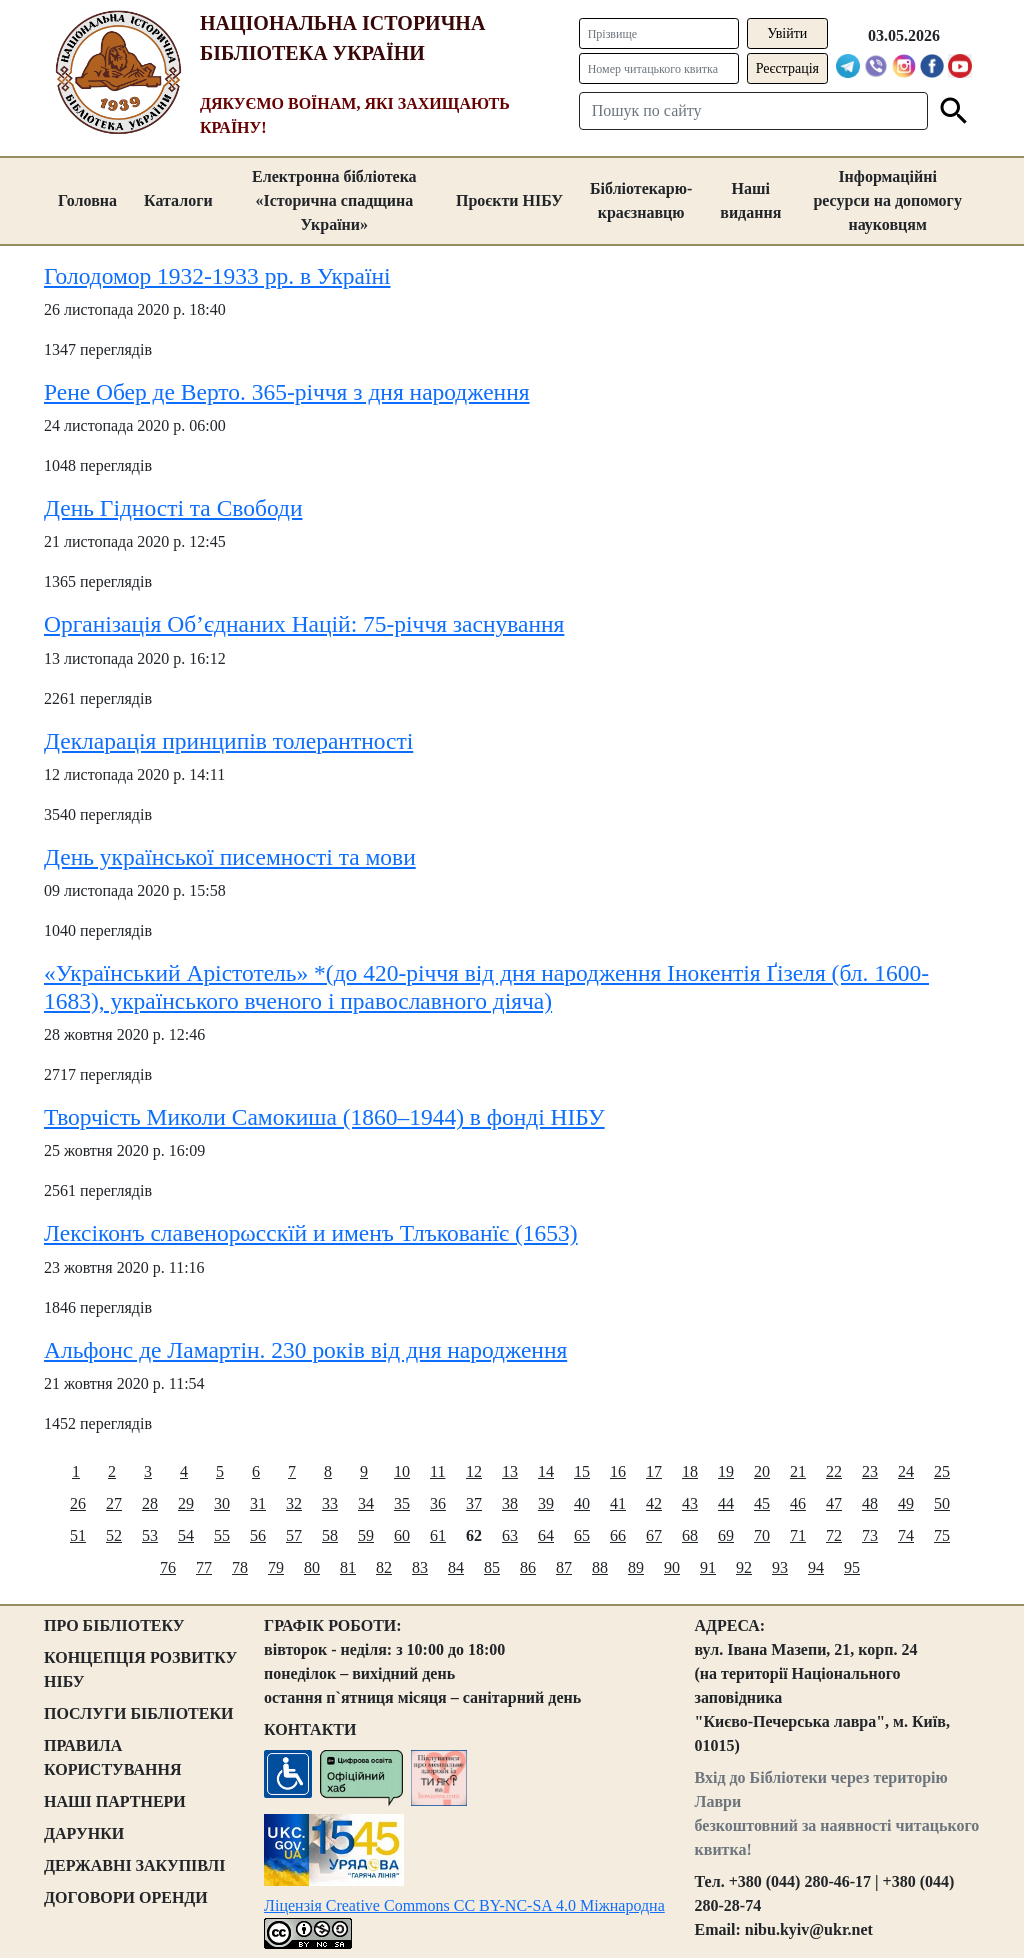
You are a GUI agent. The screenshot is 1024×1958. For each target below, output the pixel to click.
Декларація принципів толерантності (228, 741)
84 (456, 1567)
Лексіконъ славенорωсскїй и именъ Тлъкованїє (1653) (311, 1233)
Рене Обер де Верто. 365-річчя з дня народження (287, 392)
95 (852, 1567)
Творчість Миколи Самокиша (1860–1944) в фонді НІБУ (324, 1117)
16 (618, 1471)
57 (294, 1535)
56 (258, 1535)
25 (942, 1471)
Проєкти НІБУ (509, 200)
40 (582, 1503)
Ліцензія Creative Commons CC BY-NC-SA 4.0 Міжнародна (464, 1905)
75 (942, 1535)
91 (708, 1567)
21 (798, 1471)
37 (474, 1503)
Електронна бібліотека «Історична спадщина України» (334, 200)
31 (258, 1503)
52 (114, 1535)
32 (294, 1503)
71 (798, 1535)
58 (330, 1535)
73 (870, 1535)
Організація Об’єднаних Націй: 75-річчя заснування (304, 624)
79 (276, 1567)
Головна (87, 200)
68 (690, 1535)
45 (762, 1503)
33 (330, 1503)
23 (870, 1471)
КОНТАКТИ (310, 1729)
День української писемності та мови (230, 857)
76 (168, 1567)
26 (78, 1503)
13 (510, 1471)
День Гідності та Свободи (173, 508)
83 (420, 1567)
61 (438, 1535)
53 (150, 1535)
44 (726, 1503)
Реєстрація (787, 68)
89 (636, 1567)
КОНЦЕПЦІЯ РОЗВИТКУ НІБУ (140, 1669)
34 (366, 1503)
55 (222, 1535)
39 (546, 1503)
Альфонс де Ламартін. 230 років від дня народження (305, 1350)
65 (582, 1535)
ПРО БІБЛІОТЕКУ (114, 1625)
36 (438, 1503)
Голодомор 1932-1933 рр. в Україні (217, 276)
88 (600, 1567)
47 (834, 1503)
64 (546, 1535)
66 (618, 1535)
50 (942, 1503)
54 (186, 1535)
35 (402, 1503)
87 (564, 1567)
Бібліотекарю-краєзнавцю (641, 200)
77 (204, 1567)
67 (654, 1535)
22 (834, 1471)
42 (654, 1503)
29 (186, 1503)
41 (618, 1503)
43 (690, 1503)
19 (726, 1471)
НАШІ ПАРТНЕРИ (115, 1801)
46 (798, 1503)
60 (402, 1535)
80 (312, 1567)
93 (780, 1567)
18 (690, 1471)
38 (510, 1503)
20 (762, 1471)
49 (906, 1503)
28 (150, 1503)
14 (546, 1471)
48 (870, 1503)
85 (492, 1567)
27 (114, 1503)
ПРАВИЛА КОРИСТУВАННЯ (113, 1757)
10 (402, 1471)
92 (744, 1567)
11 (437, 1471)
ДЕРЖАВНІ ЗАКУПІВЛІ (135, 1865)
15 (582, 1471)
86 (528, 1567)
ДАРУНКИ (84, 1833)
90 (672, 1567)
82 (384, 1567)
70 (762, 1535)
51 (78, 1535)
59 (366, 1535)
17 (654, 1471)
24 (906, 1471)
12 (474, 1471)
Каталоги (178, 200)
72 (834, 1535)
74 (906, 1535)
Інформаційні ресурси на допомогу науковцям (887, 200)
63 (510, 1535)
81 (348, 1567)
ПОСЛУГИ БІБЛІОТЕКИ (139, 1713)
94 (816, 1567)
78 (240, 1567)
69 (726, 1535)
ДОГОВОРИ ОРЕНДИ (126, 1897)
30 (222, 1503)
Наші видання (750, 200)
